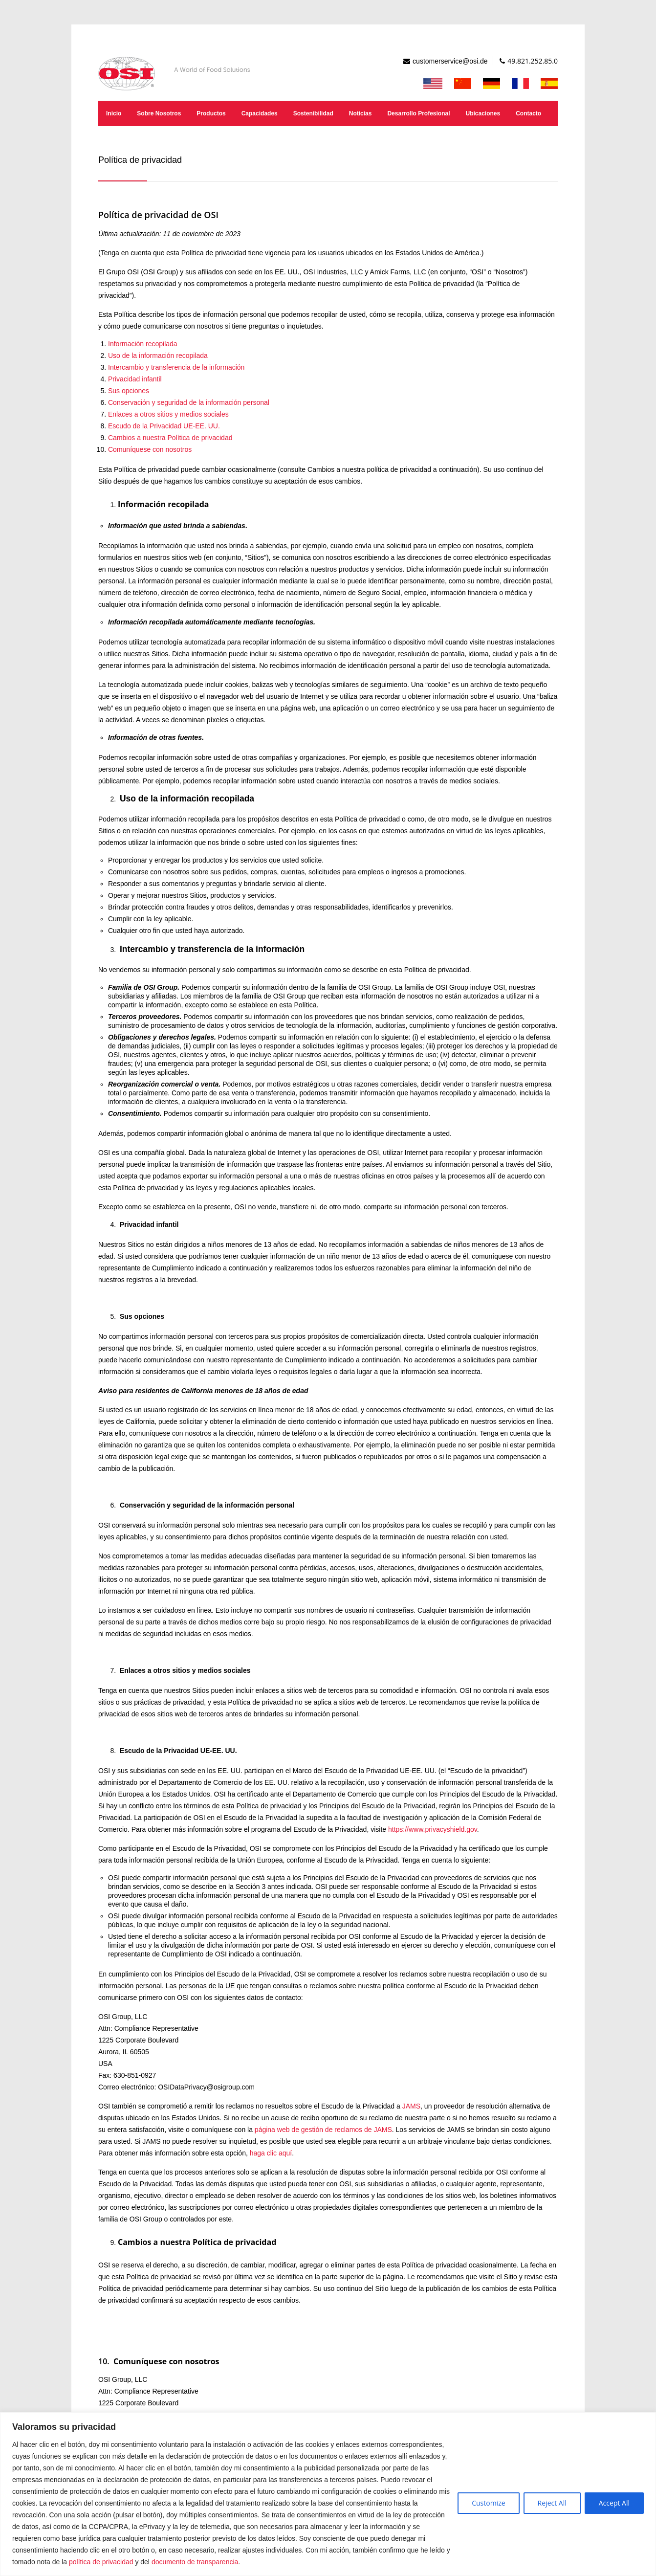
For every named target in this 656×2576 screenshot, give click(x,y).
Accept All (614, 2503)
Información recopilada (142, 344)
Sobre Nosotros (159, 113)
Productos (211, 113)
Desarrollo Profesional (418, 113)
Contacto (528, 113)
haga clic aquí (271, 2153)
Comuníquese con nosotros (150, 449)
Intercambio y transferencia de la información (176, 367)
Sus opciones (128, 391)
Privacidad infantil (135, 379)
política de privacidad (101, 2562)
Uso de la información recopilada (158, 355)
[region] (328, 2494)
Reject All (552, 2503)
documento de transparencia (195, 2562)
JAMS (411, 2106)
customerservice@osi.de (450, 61)
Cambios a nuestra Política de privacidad (170, 438)
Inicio (113, 113)
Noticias (360, 113)
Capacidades (259, 113)
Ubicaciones (483, 113)
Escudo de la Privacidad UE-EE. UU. (164, 426)
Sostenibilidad (313, 113)
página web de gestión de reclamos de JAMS (323, 2129)
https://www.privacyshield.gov (432, 1829)
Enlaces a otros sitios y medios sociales (168, 414)
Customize (488, 2503)
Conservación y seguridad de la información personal (188, 402)
